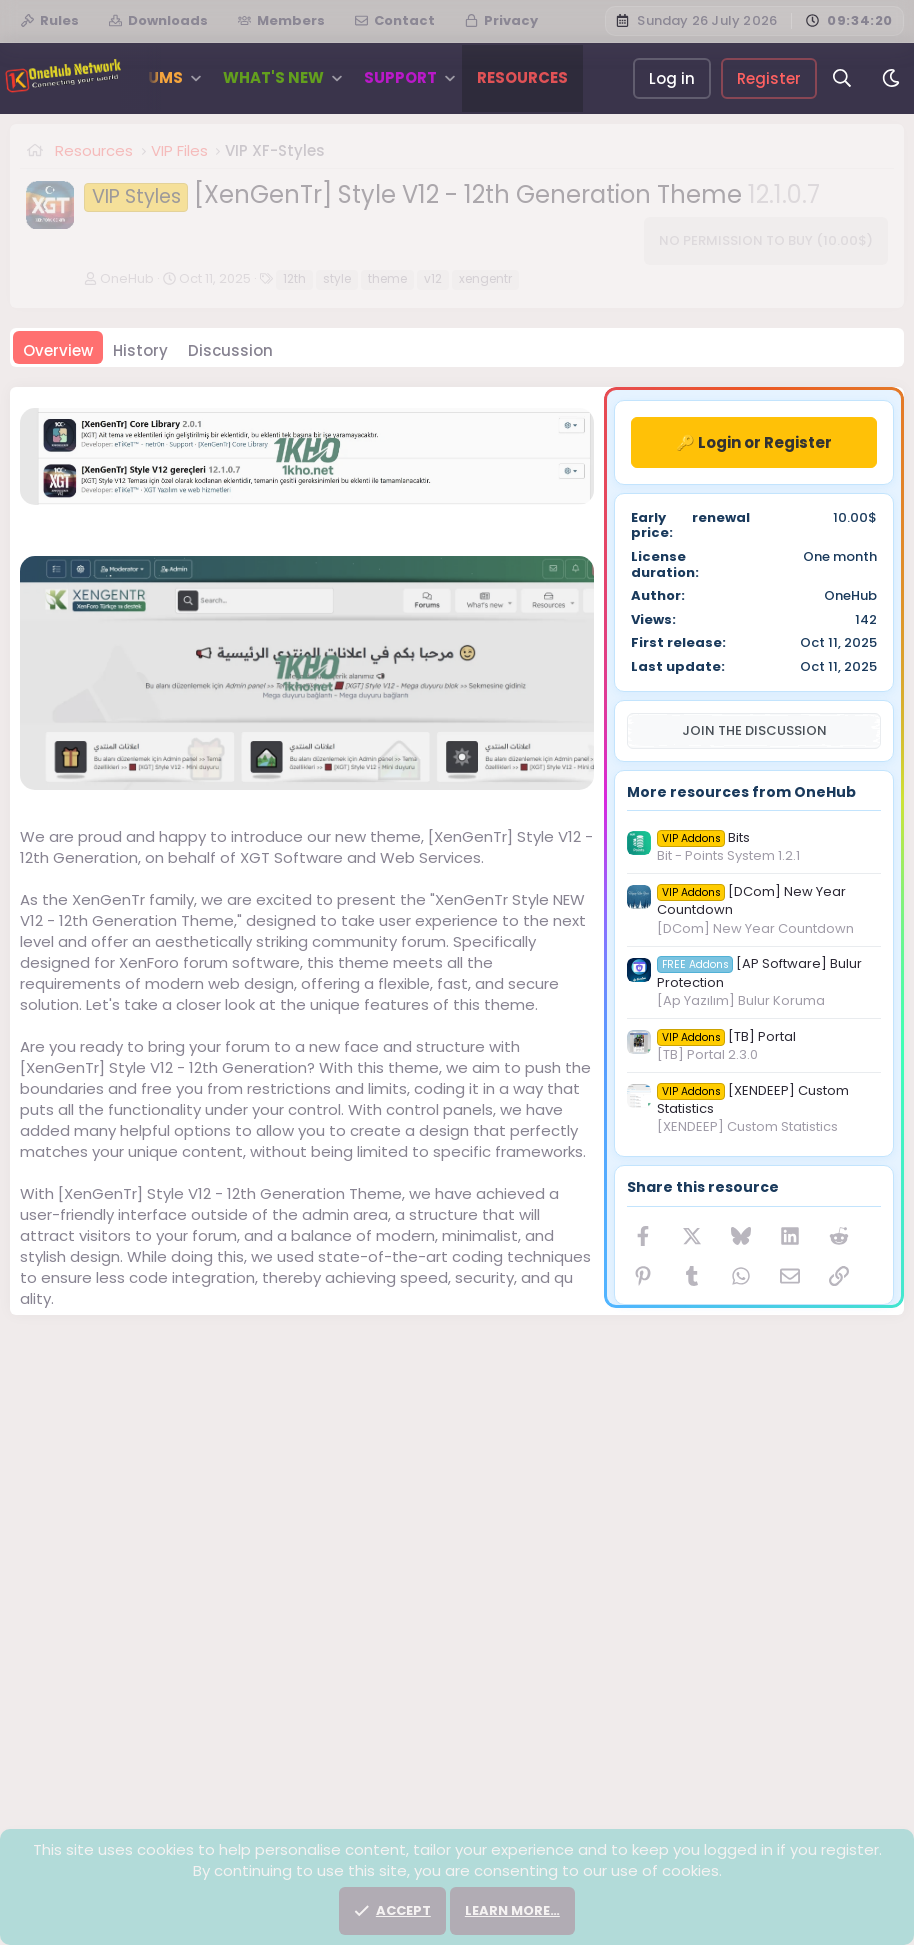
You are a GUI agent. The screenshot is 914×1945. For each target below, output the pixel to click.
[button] (195, 77)
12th (294, 278)
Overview (58, 350)
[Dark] (891, 78)
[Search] (842, 78)
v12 (433, 278)
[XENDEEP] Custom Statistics (753, 1099)
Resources (522, 77)
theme (387, 278)
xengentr (485, 278)
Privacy (501, 20)
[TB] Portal (726, 1036)
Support (400, 77)
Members (281, 20)
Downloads (158, 20)
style (337, 278)
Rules (50, 20)
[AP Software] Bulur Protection (759, 972)
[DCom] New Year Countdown (751, 900)
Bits (703, 837)
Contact (395, 20)
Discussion (230, 350)
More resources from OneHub (741, 792)
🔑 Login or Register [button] (754, 442)
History (140, 350)
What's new (273, 77)
